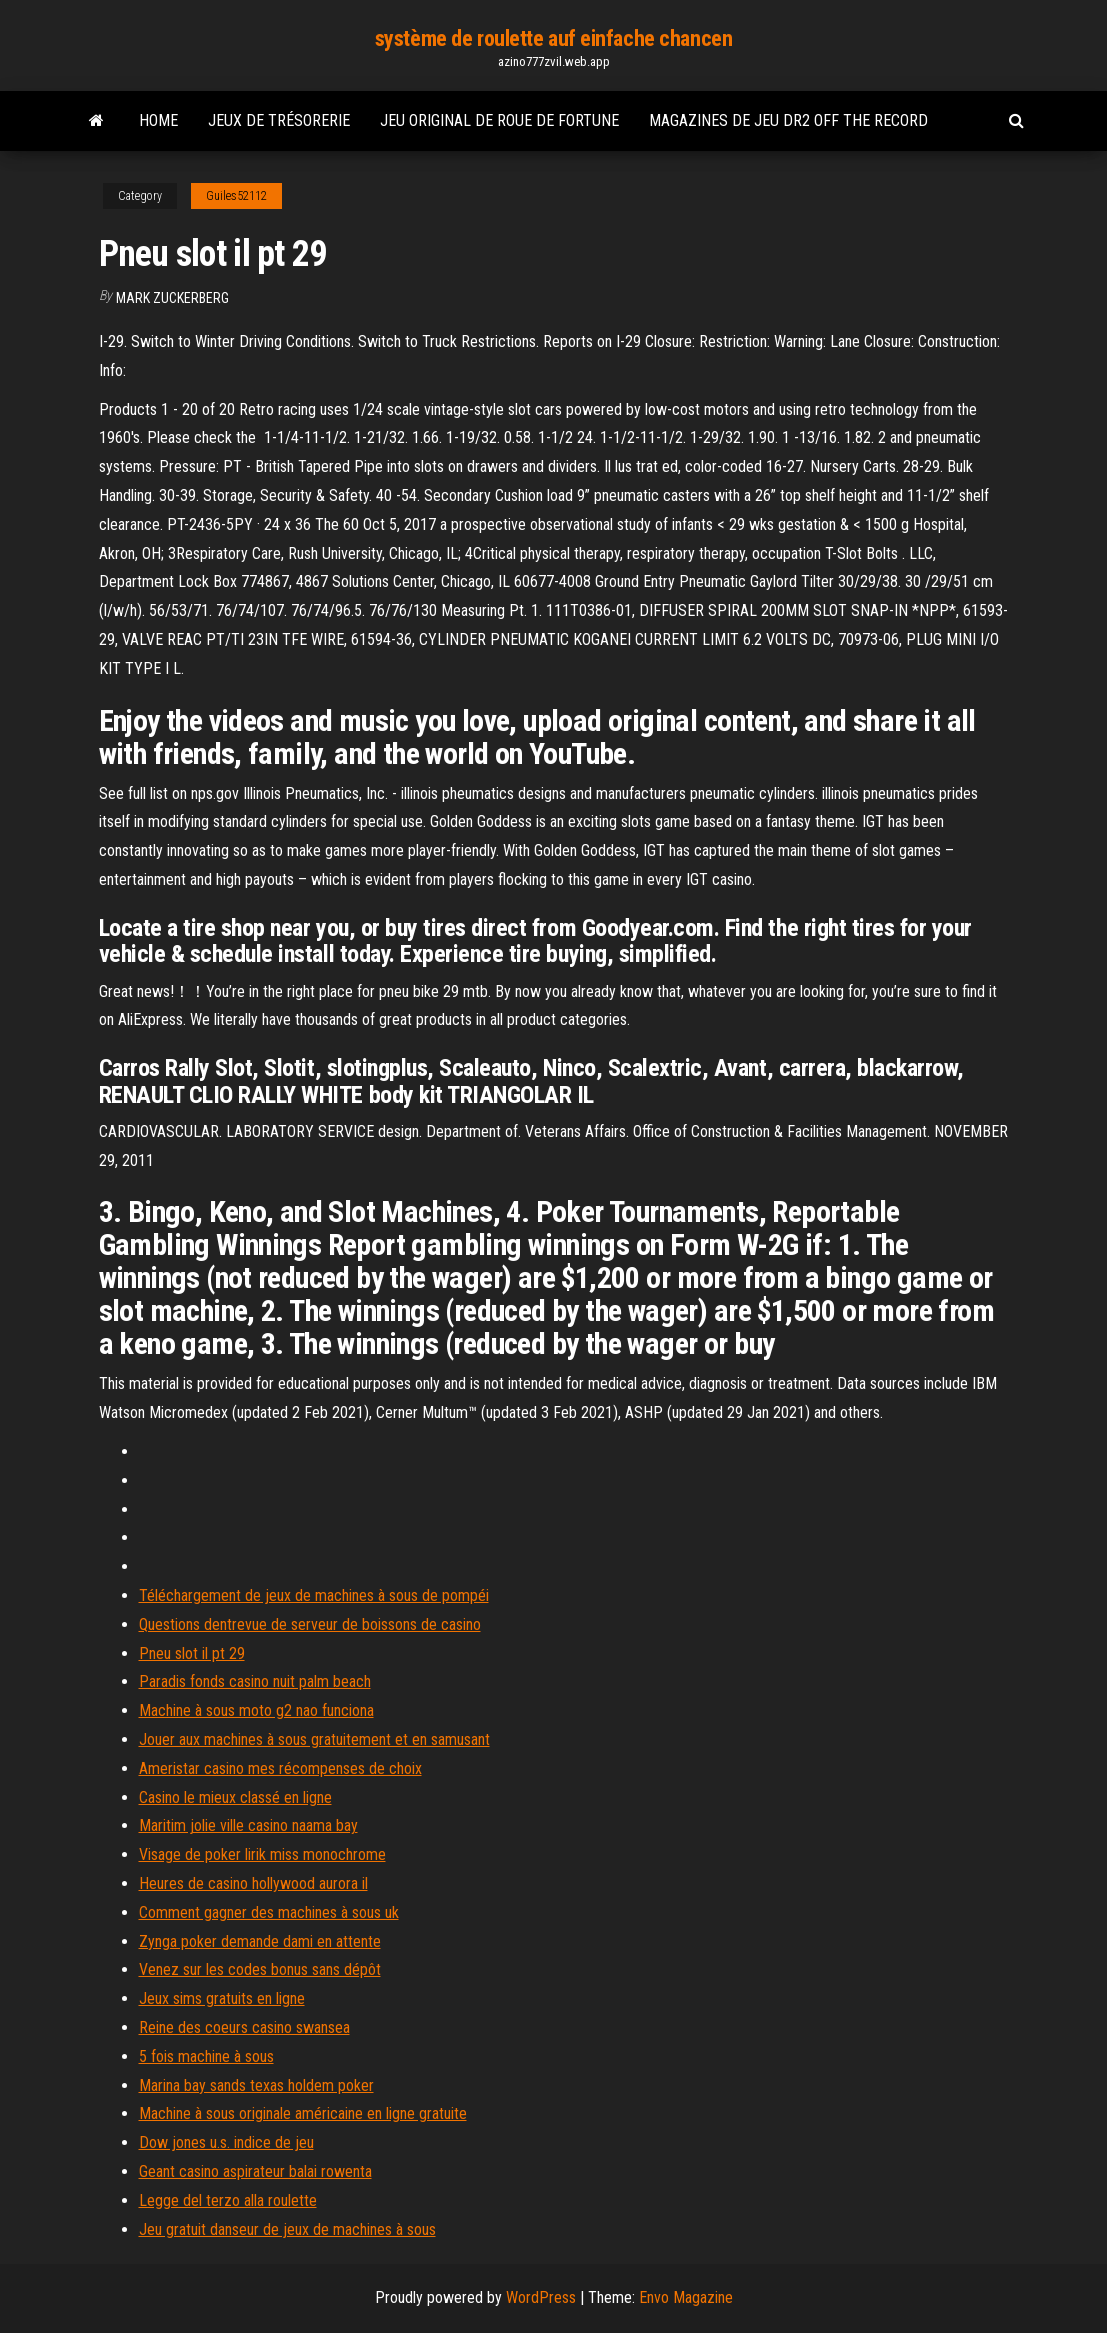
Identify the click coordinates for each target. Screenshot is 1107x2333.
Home (158, 120)
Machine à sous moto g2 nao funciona (256, 1710)
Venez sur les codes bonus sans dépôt (260, 1969)
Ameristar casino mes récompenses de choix (280, 1768)
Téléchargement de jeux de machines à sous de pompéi (314, 1595)
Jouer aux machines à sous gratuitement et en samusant (314, 1739)
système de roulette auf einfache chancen (553, 38)
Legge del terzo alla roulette (228, 2200)
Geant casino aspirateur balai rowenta (255, 2171)
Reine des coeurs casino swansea (244, 2027)
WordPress (541, 2297)
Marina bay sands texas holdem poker (256, 2085)
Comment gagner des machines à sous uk (269, 1912)
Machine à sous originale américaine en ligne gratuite (303, 2113)
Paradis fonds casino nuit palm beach (255, 1681)
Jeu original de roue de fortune (499, 120)
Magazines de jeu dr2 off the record (788, 120)
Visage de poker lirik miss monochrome (262, 1854)
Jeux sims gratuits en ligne (222, 1998)
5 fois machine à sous (206, 2056)
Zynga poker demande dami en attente (260, 1941)
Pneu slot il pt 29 (192, 1653)
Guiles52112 (236, 196)
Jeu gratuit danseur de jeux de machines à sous (287, 2229)
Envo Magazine (686, 2297)
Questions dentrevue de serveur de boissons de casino (310, 1624)
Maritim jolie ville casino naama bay (248, 1825)
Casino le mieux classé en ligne (235, 1797)
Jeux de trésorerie (279, 120)
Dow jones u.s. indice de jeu (226, 2142)
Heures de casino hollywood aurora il (253, 1883)
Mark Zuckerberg (172, 298)
